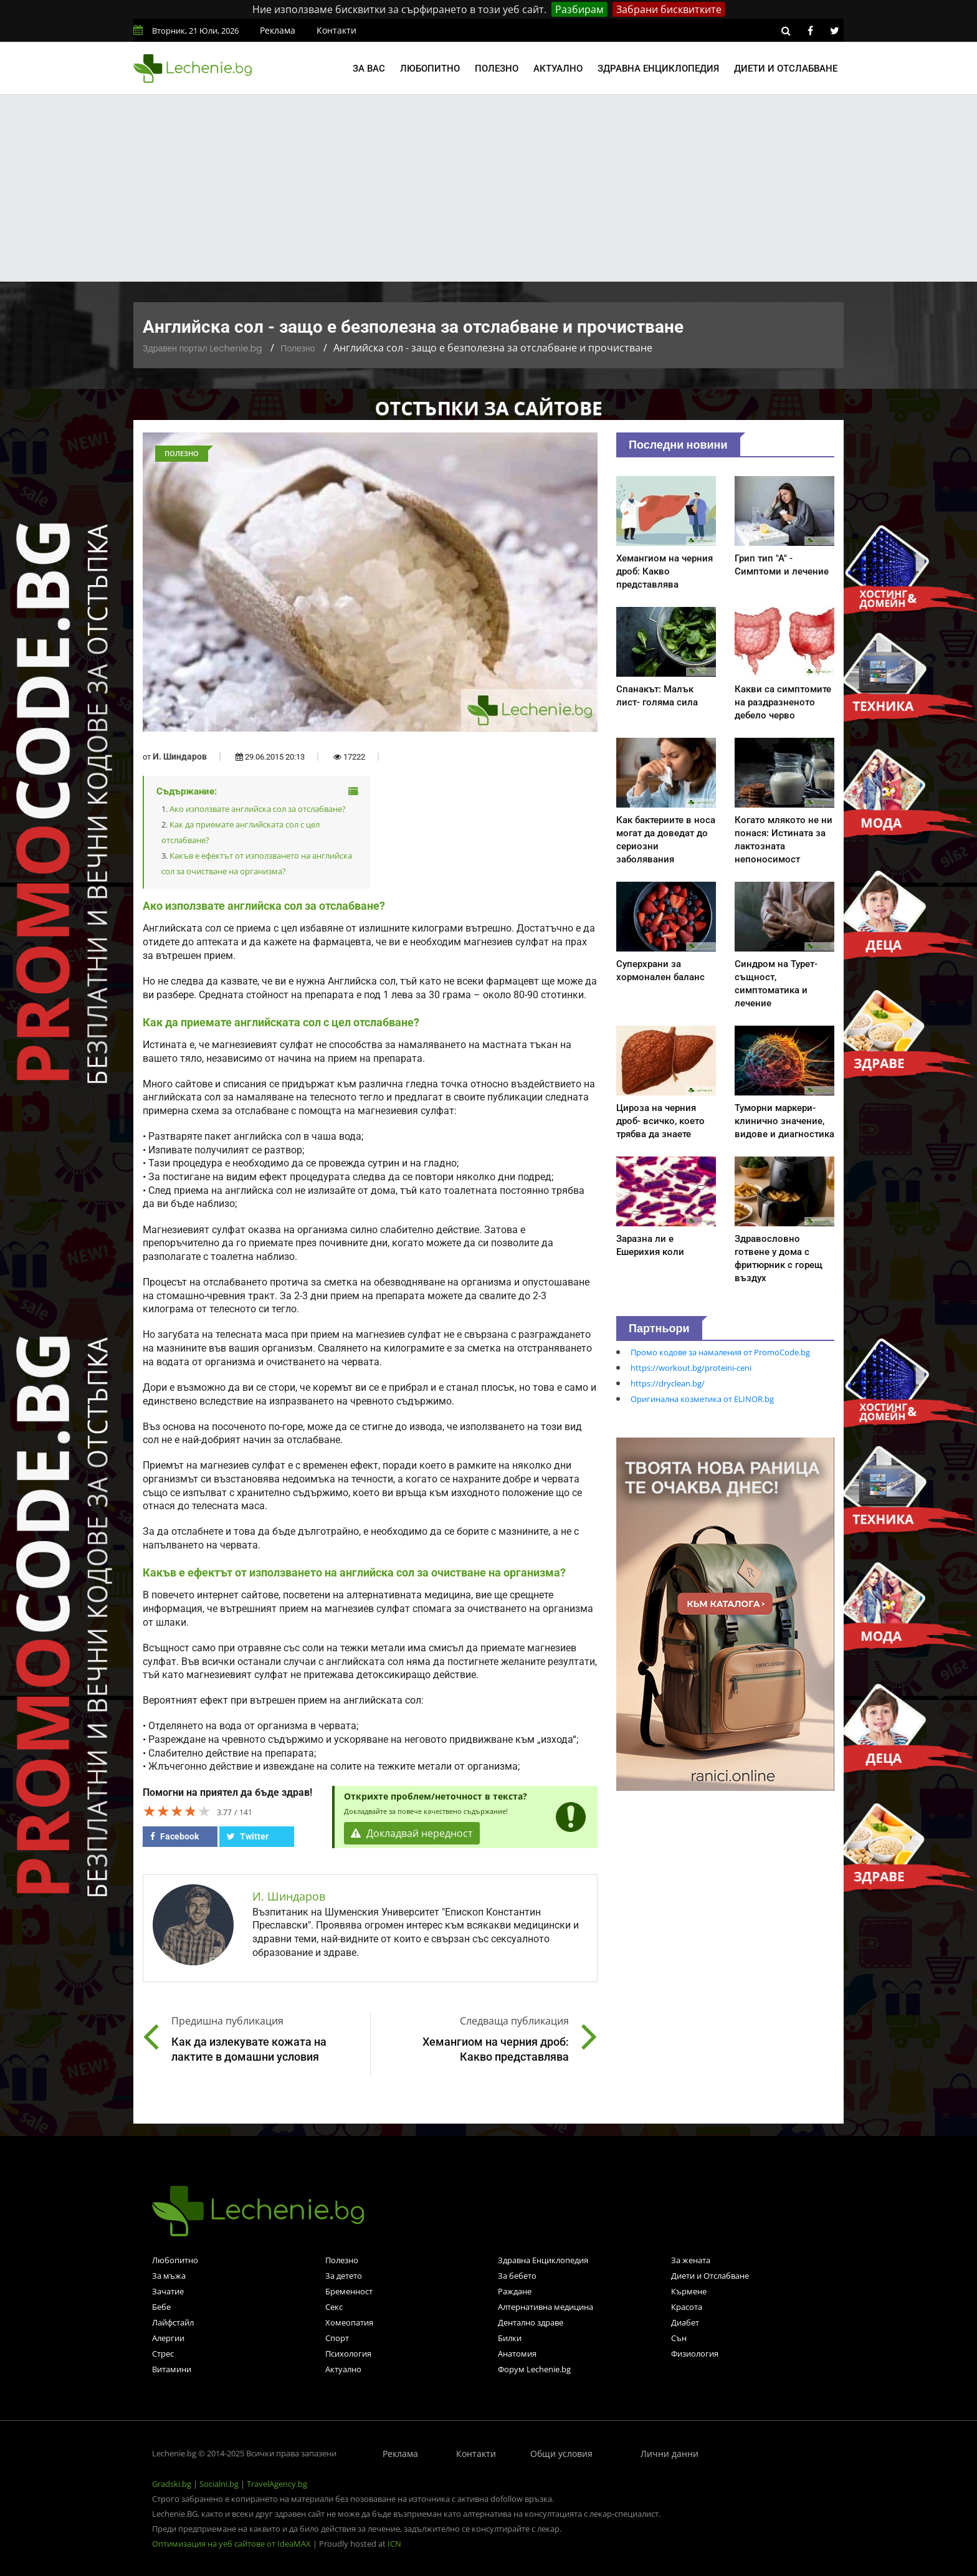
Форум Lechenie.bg (534, 2369)
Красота (686, 2306)
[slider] (177, 1810)
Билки (510, 2338)
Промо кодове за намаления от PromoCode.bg (720, 1352)
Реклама (277, 30)
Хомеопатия (349, 2322)
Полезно (496, 68)
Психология (348, 2353)
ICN (394, 2543)
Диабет (685, 2322)
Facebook (174, 1836)
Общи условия (561, 2453)
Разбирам (579, 9)
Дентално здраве (530, 2322)
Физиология (694, 2353)
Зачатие (168, 2291)
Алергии (168, 2338)
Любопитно (430, 68)
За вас (369, 68)
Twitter (248, 1836)
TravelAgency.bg (277, 2483)
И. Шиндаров (180, 756)
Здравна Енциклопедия (543, 2260)
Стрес (163, 2353)
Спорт (337, 2338)
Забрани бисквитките (669, 9)
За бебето (517, 2275)
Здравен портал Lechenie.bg (202, 348)
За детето (343, 2275)
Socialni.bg (219, 2483)
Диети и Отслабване (710, 2275)
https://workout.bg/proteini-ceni (691, 1367)
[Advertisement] (488, 188)
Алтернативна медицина (545, 2306)
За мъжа (169, 2275)
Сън (679, 2338)
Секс (334, 2306)
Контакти (336, 30)
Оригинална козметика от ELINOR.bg (702, 1399)
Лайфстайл (173, 2322)
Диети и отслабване (785, 68)
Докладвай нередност (412, 1833)
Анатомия (517, 2353)
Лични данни (669, 2453)
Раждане (514, 2291)
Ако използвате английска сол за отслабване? (257, 808)
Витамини (171, 2369)
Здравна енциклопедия (658, 68)
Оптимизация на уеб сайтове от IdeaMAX (231, 2543)
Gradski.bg (171, 2483)
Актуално (558, 68)
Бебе (161, 2306)
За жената (690, 2260)
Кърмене (689, 2291)
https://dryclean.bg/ (668, 1383)
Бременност (349, 2291)
